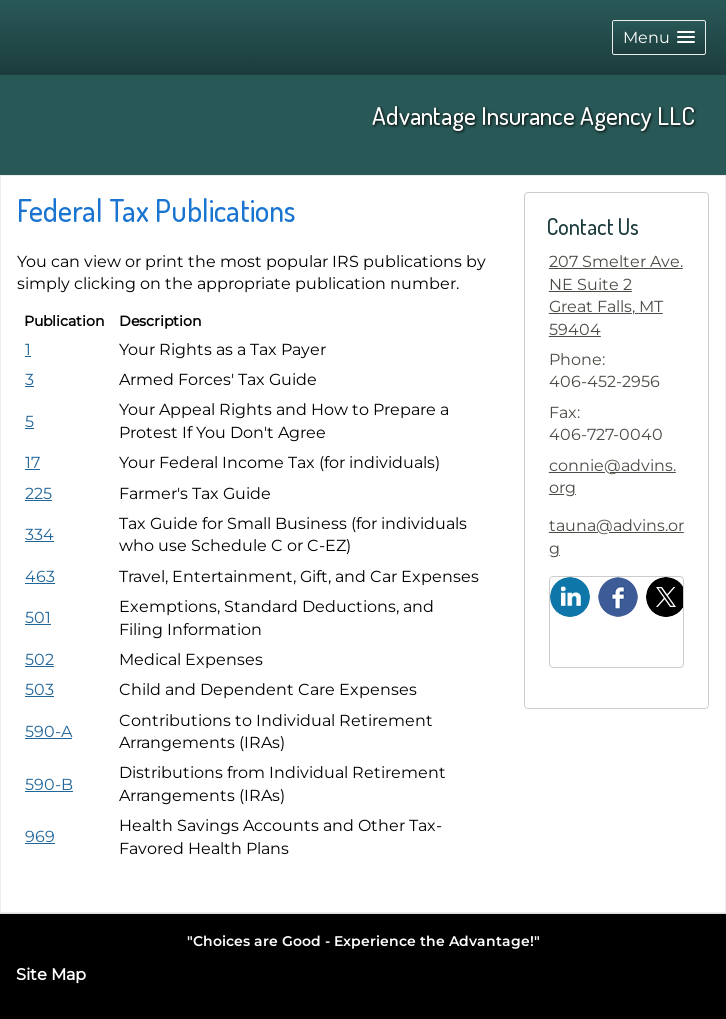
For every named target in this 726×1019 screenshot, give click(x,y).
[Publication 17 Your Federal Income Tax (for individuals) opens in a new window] (32, 462)
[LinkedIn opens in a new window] (570, 595)
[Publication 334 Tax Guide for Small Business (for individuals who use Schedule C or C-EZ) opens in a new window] (39, 534)
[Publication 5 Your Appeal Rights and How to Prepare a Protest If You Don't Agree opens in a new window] (29, 421)
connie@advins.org (612, 476)
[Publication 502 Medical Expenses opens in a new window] (39, 659)
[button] (659, 37)
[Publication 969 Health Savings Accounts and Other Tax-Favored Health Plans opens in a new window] (40, 836)
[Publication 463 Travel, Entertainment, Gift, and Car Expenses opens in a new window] (40, 576)
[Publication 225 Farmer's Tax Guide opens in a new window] (38, 493)
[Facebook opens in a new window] (618, 595)
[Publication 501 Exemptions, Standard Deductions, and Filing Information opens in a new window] (38, 617)
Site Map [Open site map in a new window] (51, 974)
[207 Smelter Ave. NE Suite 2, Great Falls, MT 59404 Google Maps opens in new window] (616, 296)
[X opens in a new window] (666, 595)
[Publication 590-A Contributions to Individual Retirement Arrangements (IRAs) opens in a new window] (48, 731)
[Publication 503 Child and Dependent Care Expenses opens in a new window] (39, 689)
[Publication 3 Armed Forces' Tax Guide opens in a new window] (29, 379)
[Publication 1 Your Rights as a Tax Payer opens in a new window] (28, 349)
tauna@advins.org (616, 536)
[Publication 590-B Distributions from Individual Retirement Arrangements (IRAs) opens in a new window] (49, 784)
